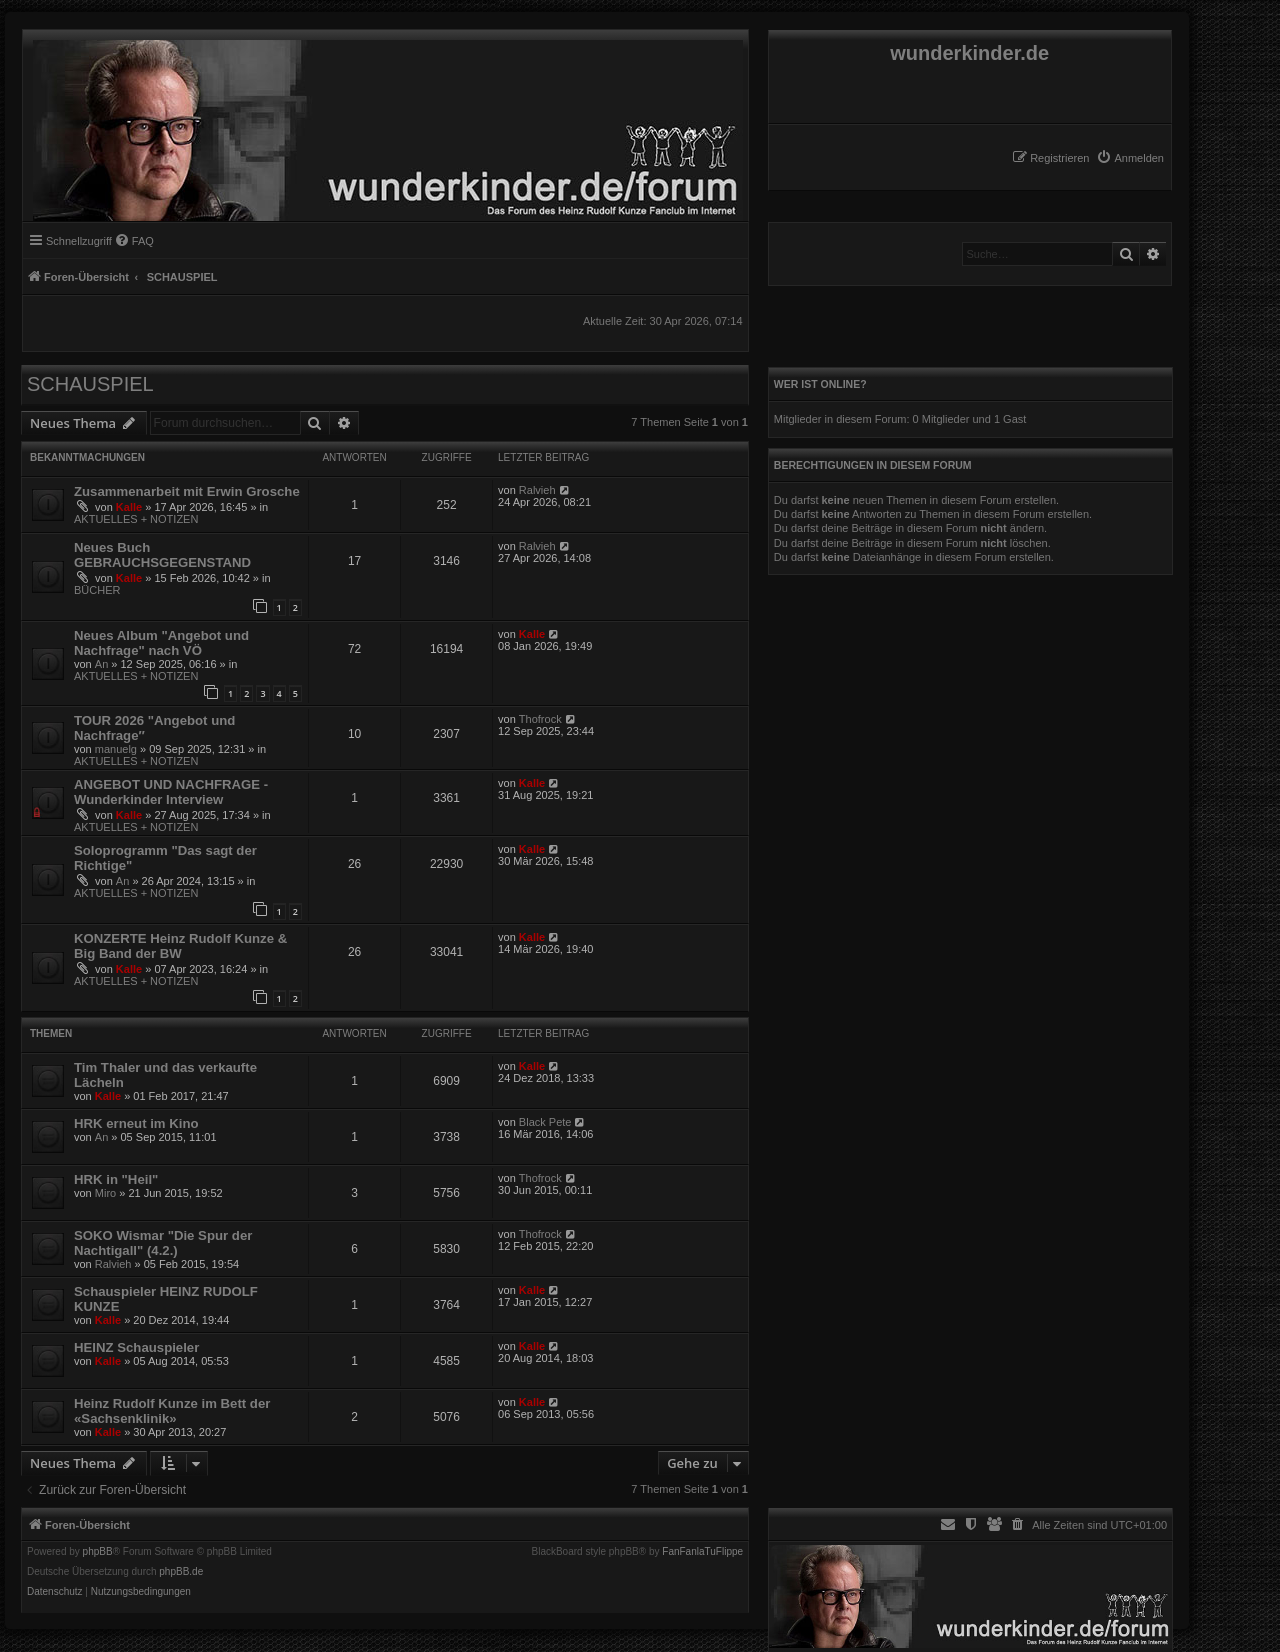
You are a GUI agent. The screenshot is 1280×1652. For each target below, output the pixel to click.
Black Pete (545, 1122)
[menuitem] (1130, 158)
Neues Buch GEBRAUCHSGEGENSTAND (162, 555)
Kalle (129, 507)
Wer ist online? (820, 384)
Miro (105, 1193)
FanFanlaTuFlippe (702, 1552)
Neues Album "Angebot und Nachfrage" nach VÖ (161, 643)
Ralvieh (537, 490)
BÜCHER (97, 590)
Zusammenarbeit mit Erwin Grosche (187, 491)
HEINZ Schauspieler (136, 1347)
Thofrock (540, 719)
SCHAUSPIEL (90, 384)
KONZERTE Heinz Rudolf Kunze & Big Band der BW (180, 946)
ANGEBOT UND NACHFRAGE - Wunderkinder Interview (171, 792)
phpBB (98, 1552)
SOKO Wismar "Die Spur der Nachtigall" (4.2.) (163, 1243)
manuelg (116, 749)
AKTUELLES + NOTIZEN (136, 519)
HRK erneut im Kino (136, 1123)
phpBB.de (181, 1572)
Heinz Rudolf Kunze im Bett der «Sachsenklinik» (172, 1411)
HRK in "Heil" (116, 1179)
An (101, 664)
